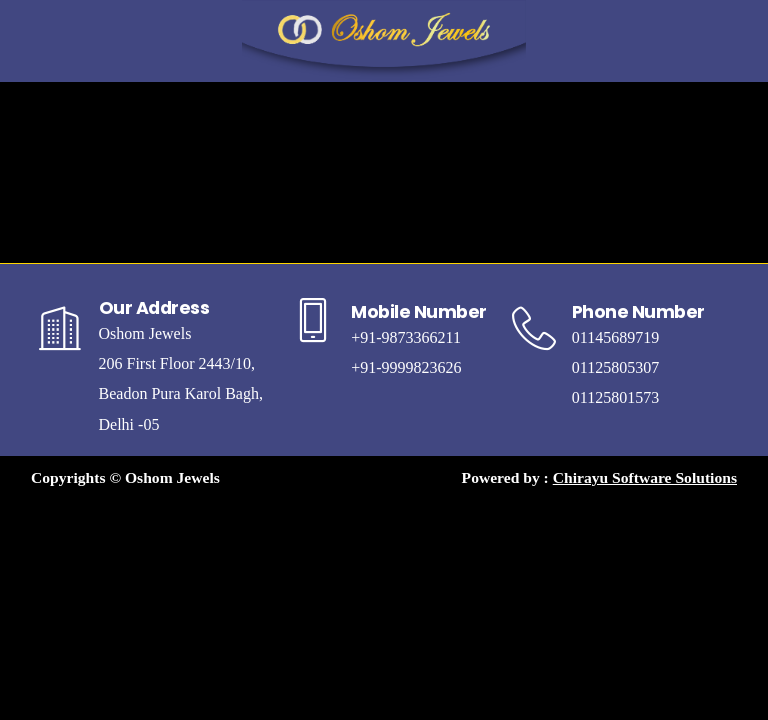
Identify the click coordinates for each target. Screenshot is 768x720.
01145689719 (615, 337)
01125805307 (615, 367)
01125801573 (615, 397)
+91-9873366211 (406, 337)
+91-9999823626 (406, 367)
